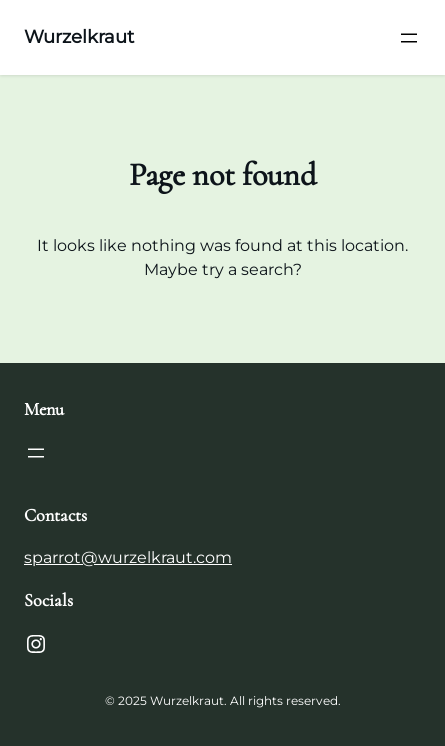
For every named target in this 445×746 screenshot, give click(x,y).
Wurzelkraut (79, 37)
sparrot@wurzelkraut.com (128, 557)
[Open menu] (409, 38)
